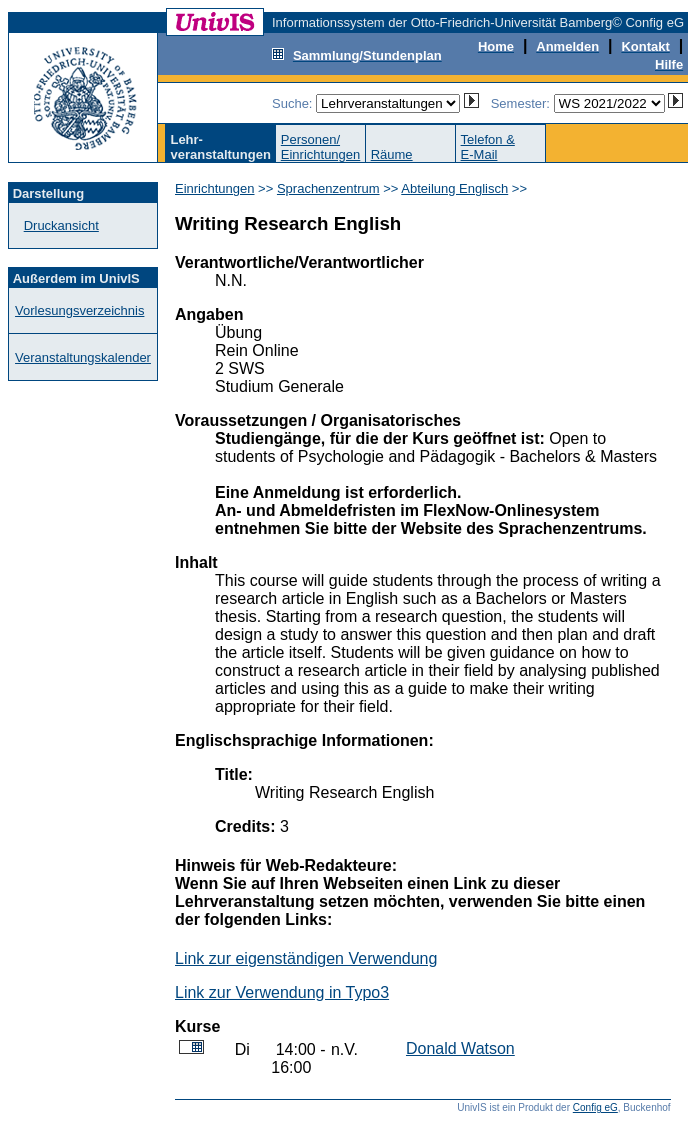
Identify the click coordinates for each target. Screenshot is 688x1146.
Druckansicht (61, 225)
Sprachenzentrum (328, 188)
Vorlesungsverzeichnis (79, 310)
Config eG (595, 1107)
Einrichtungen (215, 188)
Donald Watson (460, 1048)
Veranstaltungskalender (83, 357)
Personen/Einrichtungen (321, 147)
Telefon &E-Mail (488, 147)
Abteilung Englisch (454, 188)
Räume (392, 154)
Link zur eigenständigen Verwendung (306, 958)
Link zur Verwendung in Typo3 (282, 992)
